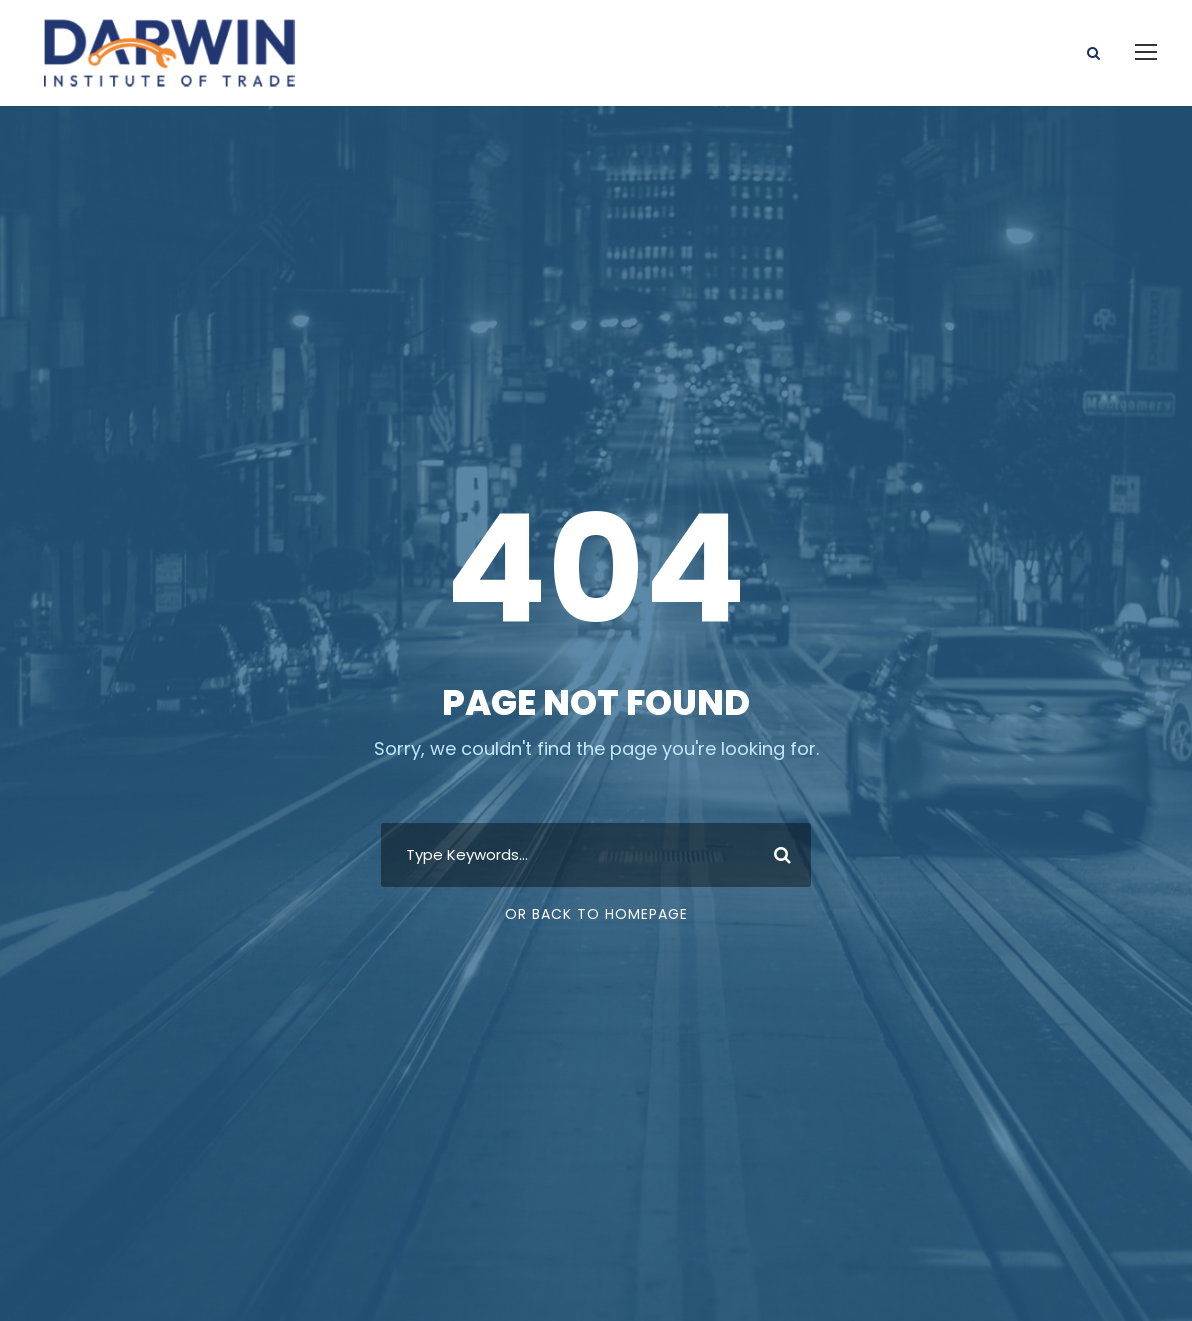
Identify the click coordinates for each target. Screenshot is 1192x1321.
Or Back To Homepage (596, 914)
